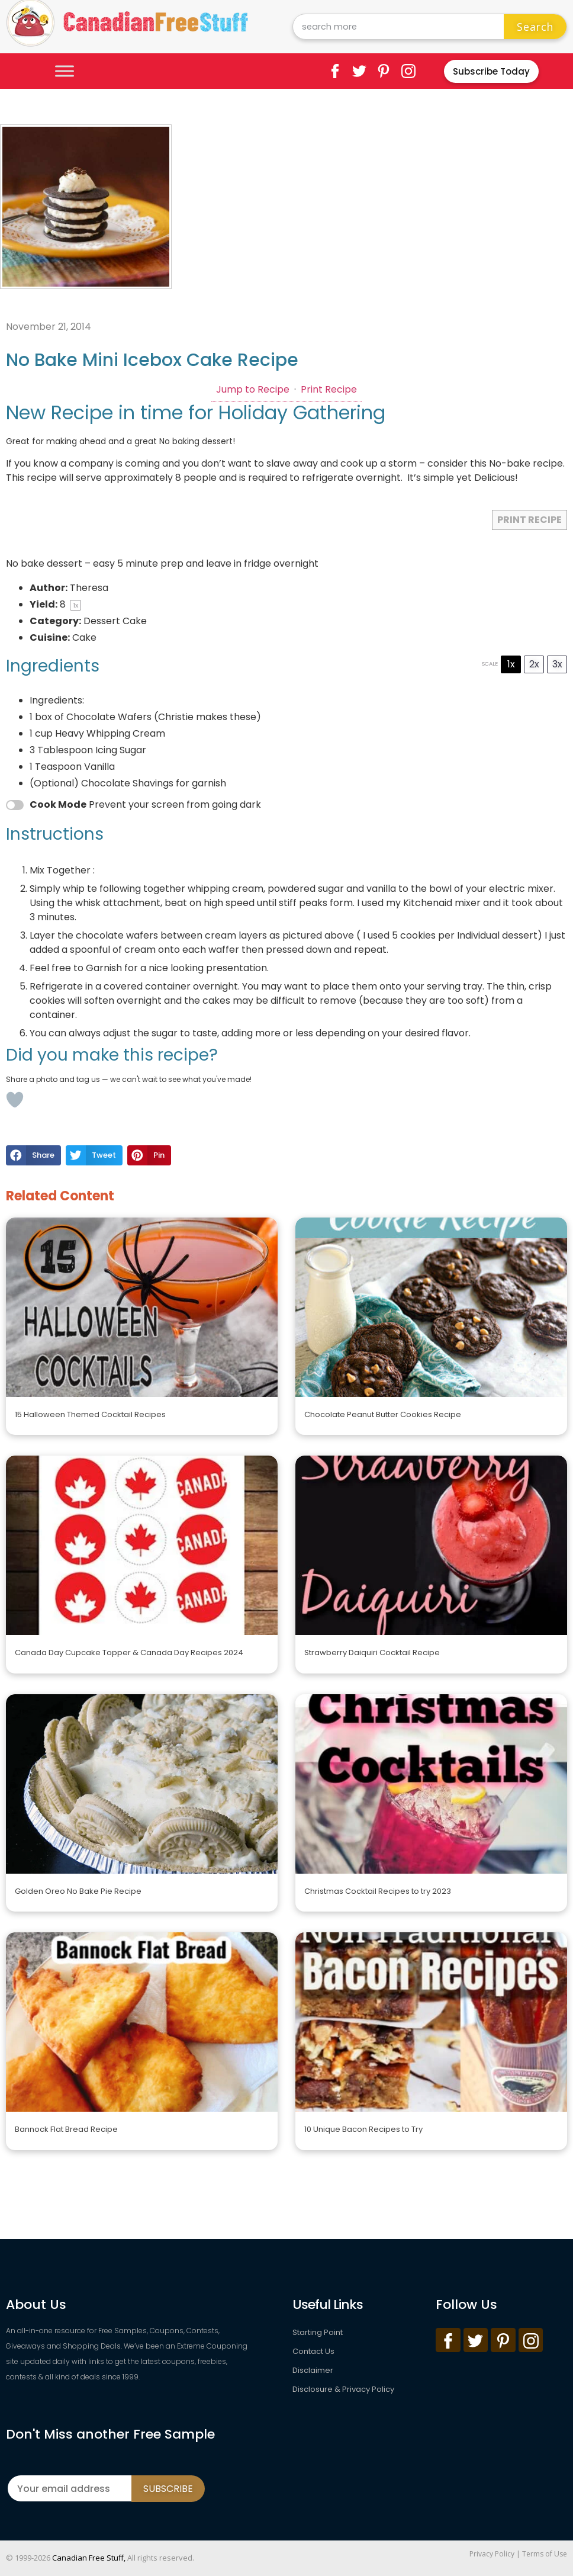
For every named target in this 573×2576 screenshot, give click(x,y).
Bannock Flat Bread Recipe (66, 2129)
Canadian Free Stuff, (88, 2557)
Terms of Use (544, 2554)
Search (535, 27)
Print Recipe (329, 389)
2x (534, 664)
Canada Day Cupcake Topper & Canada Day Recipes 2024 (129, 1652)
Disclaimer (312, 2370)
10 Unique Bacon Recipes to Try (363, 2129)
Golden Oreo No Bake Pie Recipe (78, 1891)
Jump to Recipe (252, 389)
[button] (33, 1155)
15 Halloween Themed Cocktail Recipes (90, 1414)
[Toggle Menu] (64, 70)
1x (511, 664)
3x (557, 664)
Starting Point (317, 2332)
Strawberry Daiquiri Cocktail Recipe (372, 1652)
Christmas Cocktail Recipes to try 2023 (377, 1891)
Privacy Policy (491, 2554)
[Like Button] (15, 1100)
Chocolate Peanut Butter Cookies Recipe (382, 1414)
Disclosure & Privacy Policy (343, 2389)
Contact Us (313, 2351)
